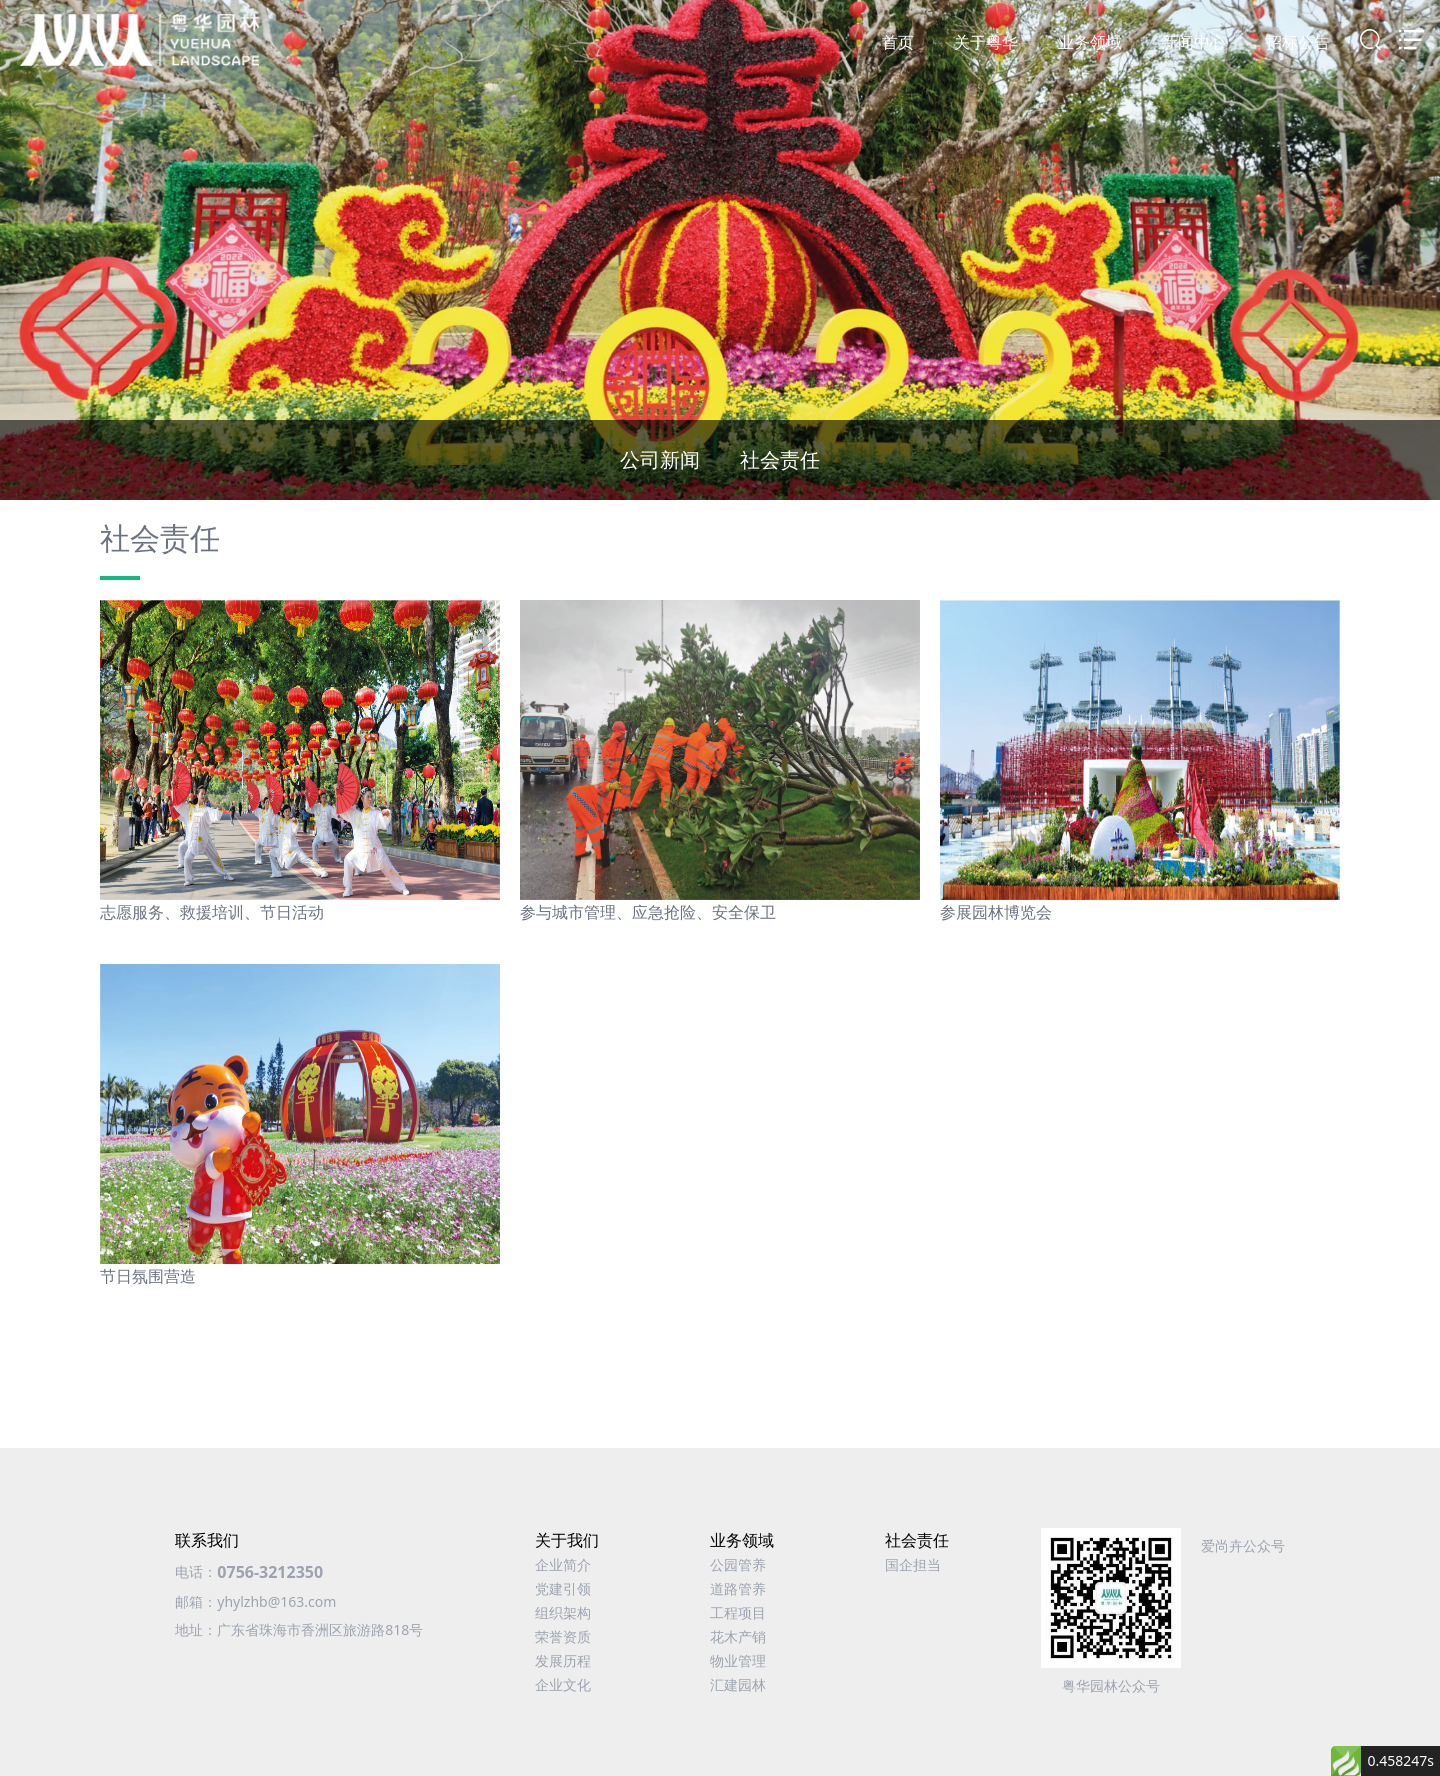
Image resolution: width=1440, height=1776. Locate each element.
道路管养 (738, 1588)
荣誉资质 (563, 1636)
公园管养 (738, 1564)
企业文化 (563, 1684)
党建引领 (563, 1588)
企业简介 (563, 1564)
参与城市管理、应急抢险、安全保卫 (648, 912)
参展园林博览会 (996, 912)
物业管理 (738, 1660)
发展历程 (563, 1660)
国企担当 (913, 1564)
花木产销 (738, 1636)
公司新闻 (660, 459)
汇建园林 (738, 1684)
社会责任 (780, 459)
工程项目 (738, 1612)
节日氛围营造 (148, 1276)
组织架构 (563, 1612)
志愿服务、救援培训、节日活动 (212, 912)
